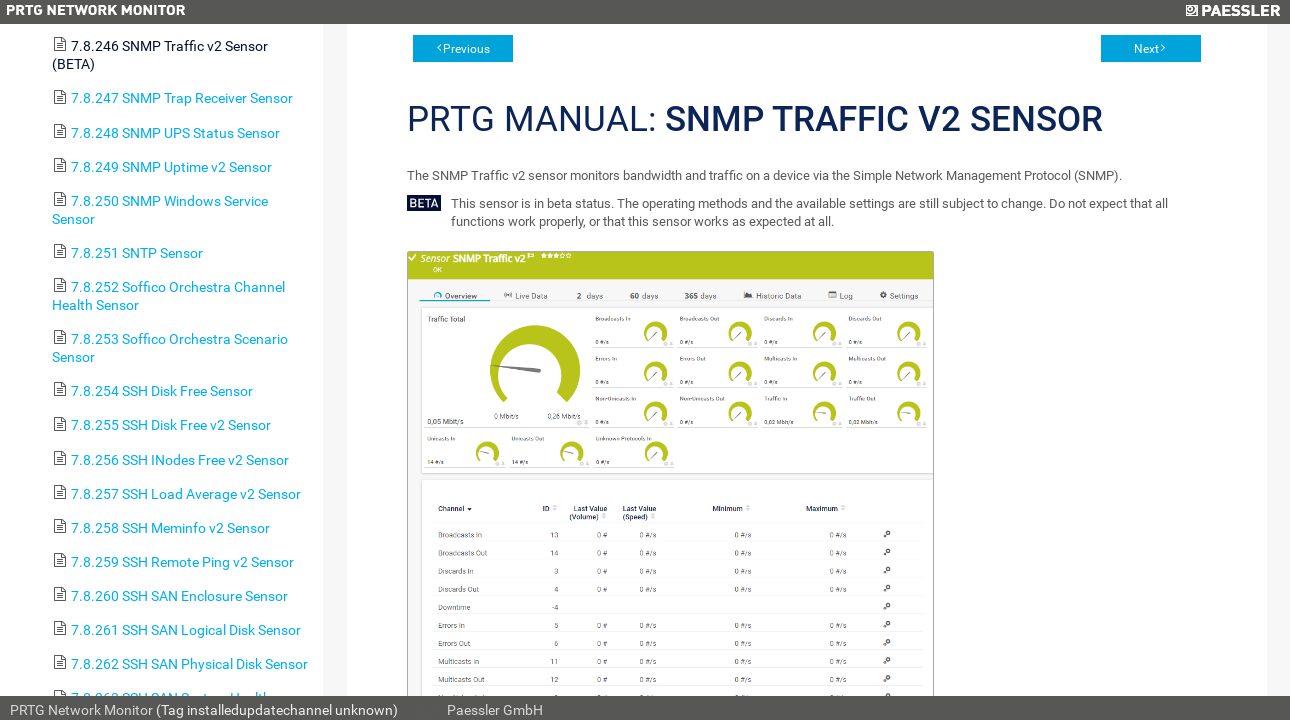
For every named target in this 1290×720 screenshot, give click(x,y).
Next (1146, 49)
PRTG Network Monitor (81, 710)
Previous (466, 49)
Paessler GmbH (495, 710)
